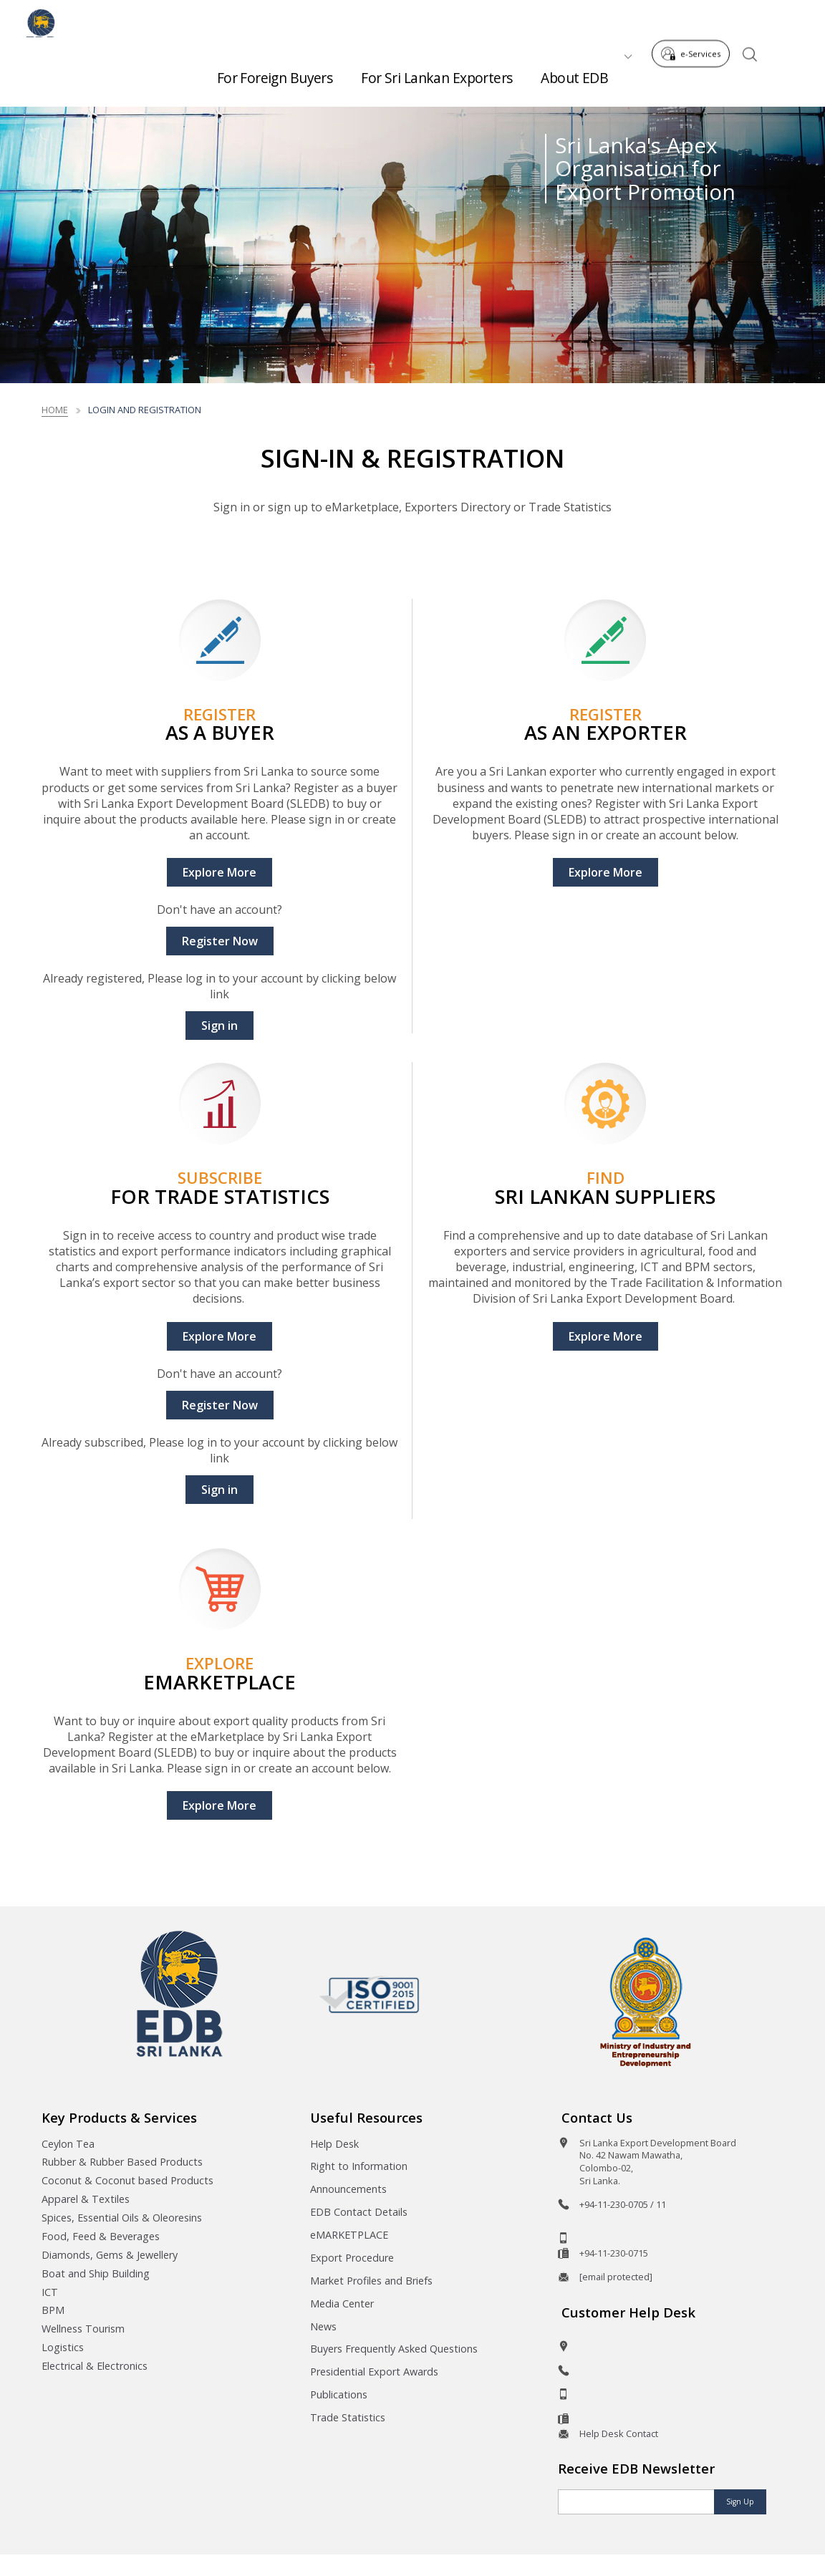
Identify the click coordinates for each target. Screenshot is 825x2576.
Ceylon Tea (68, 2144)
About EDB (574, 72)
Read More (403, 547)
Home (55, 409)
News (323, 2326)
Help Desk (334, 2144)
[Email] (636, 2501)
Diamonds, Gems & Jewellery (110, 2255)
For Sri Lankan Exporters (436, 72)
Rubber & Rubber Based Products (122, 2162)
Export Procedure (352, 2257)
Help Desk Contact (618, 2433)
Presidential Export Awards (374, 2371)
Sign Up (740, 2502)
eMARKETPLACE (349, 2235)
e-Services (695, 20)
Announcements (348, 2189)
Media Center (342, 2303)
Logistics (63, 2347)
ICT (50, 2292)
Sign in (219, 1025)
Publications (338, 2394)
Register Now (220, 941)
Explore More (219, 872)
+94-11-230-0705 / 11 (622, 2204)
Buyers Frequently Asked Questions (394, 2348)
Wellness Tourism (83, 2328)
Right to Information (358, 2166)
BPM (53, 2310)
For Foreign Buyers (275, 72)
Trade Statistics (347, 2417)
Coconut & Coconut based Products (127, 2180)
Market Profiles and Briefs (371, 2280)
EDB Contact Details (358, 2212)
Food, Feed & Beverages (101, 2236)
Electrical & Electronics (95, 2366)
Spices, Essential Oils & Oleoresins (122, 2217)
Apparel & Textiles (86, 2199)
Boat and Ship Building (96, 2273)
